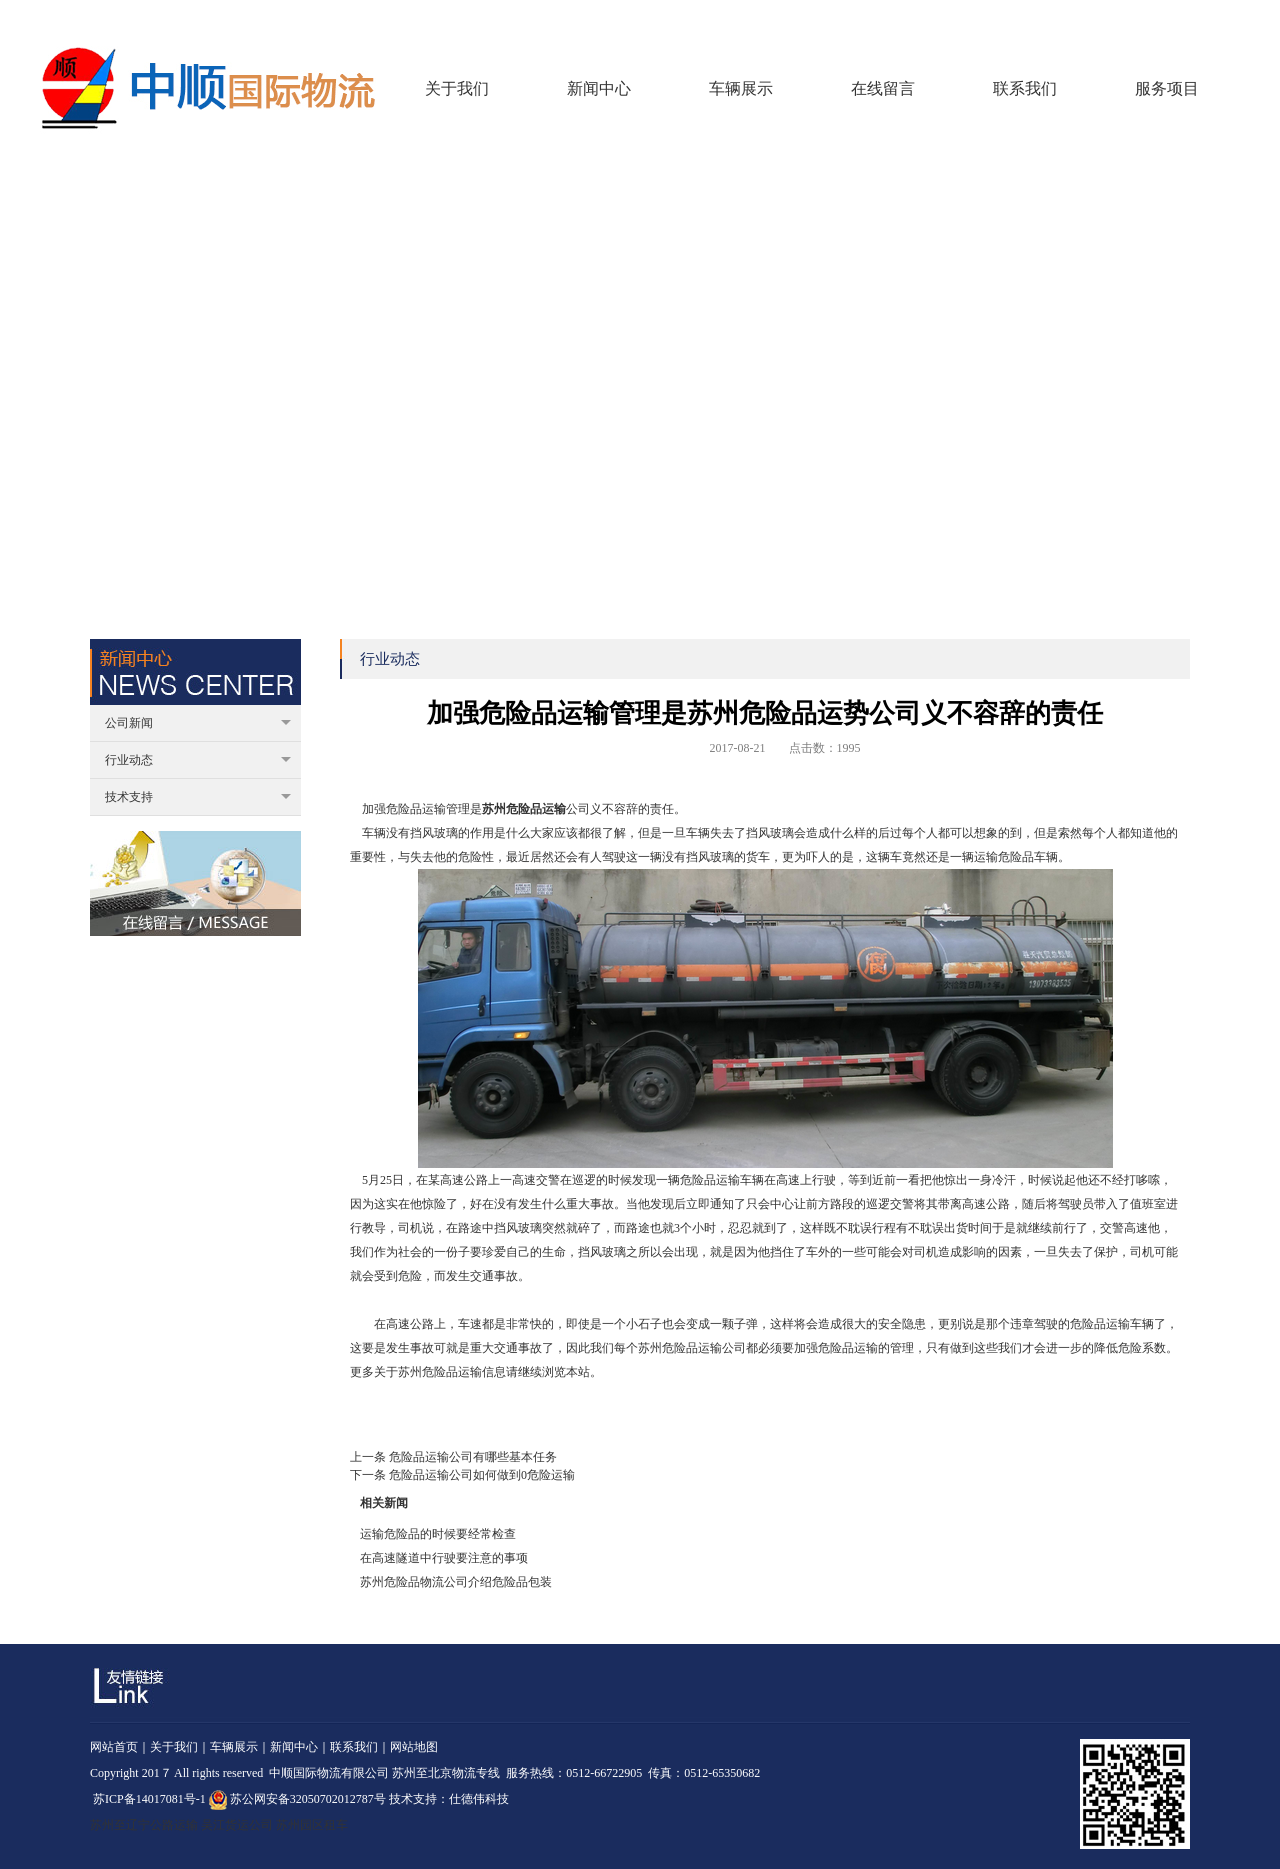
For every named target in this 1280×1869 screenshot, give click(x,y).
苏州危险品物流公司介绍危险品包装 (456, 1582)
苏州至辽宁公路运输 (144, 1825)
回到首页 (1103, 19)
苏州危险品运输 (524, 809)
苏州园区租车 (312, 1825)
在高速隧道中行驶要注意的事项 (444, 1558)
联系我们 (1216, 19)
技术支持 (198, 797)
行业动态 (198, 760)
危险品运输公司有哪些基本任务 (473, 1457)
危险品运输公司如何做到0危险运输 (482, 1475)
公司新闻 (198, 723)
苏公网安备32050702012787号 (297, 1799)
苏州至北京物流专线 (446, 1773)
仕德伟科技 (479, 1799)
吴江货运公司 (237, 1825)
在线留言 (1160, 19)
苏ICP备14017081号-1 (149, 1799)
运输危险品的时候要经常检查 (438, 1534)
